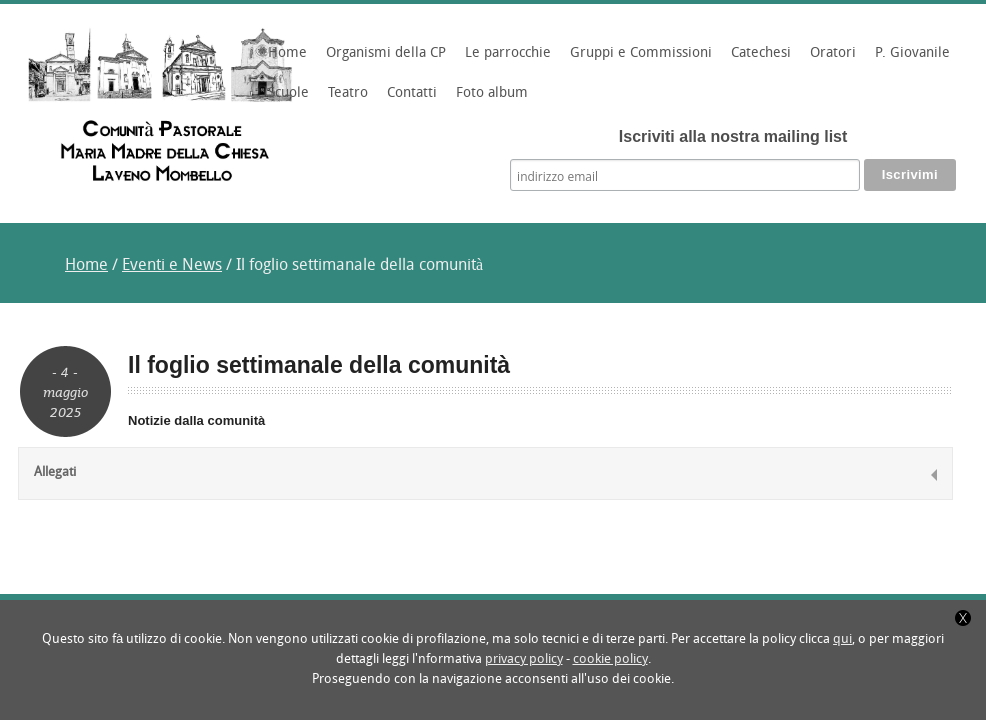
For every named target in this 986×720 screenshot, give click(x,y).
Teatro (348, 93)
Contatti (412, 93)
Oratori (830, 60)
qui (842, 639)
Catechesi (758, 60)
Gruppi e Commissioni (638, 60)
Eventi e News (172, 266)
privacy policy (524, 659)
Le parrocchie (505, 60)
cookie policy (610, 659)
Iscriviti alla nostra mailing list (733, 136)
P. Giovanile (909, 60)
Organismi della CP (383, 60)
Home (287, 53)
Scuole (285, 100)
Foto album (492, 93)
